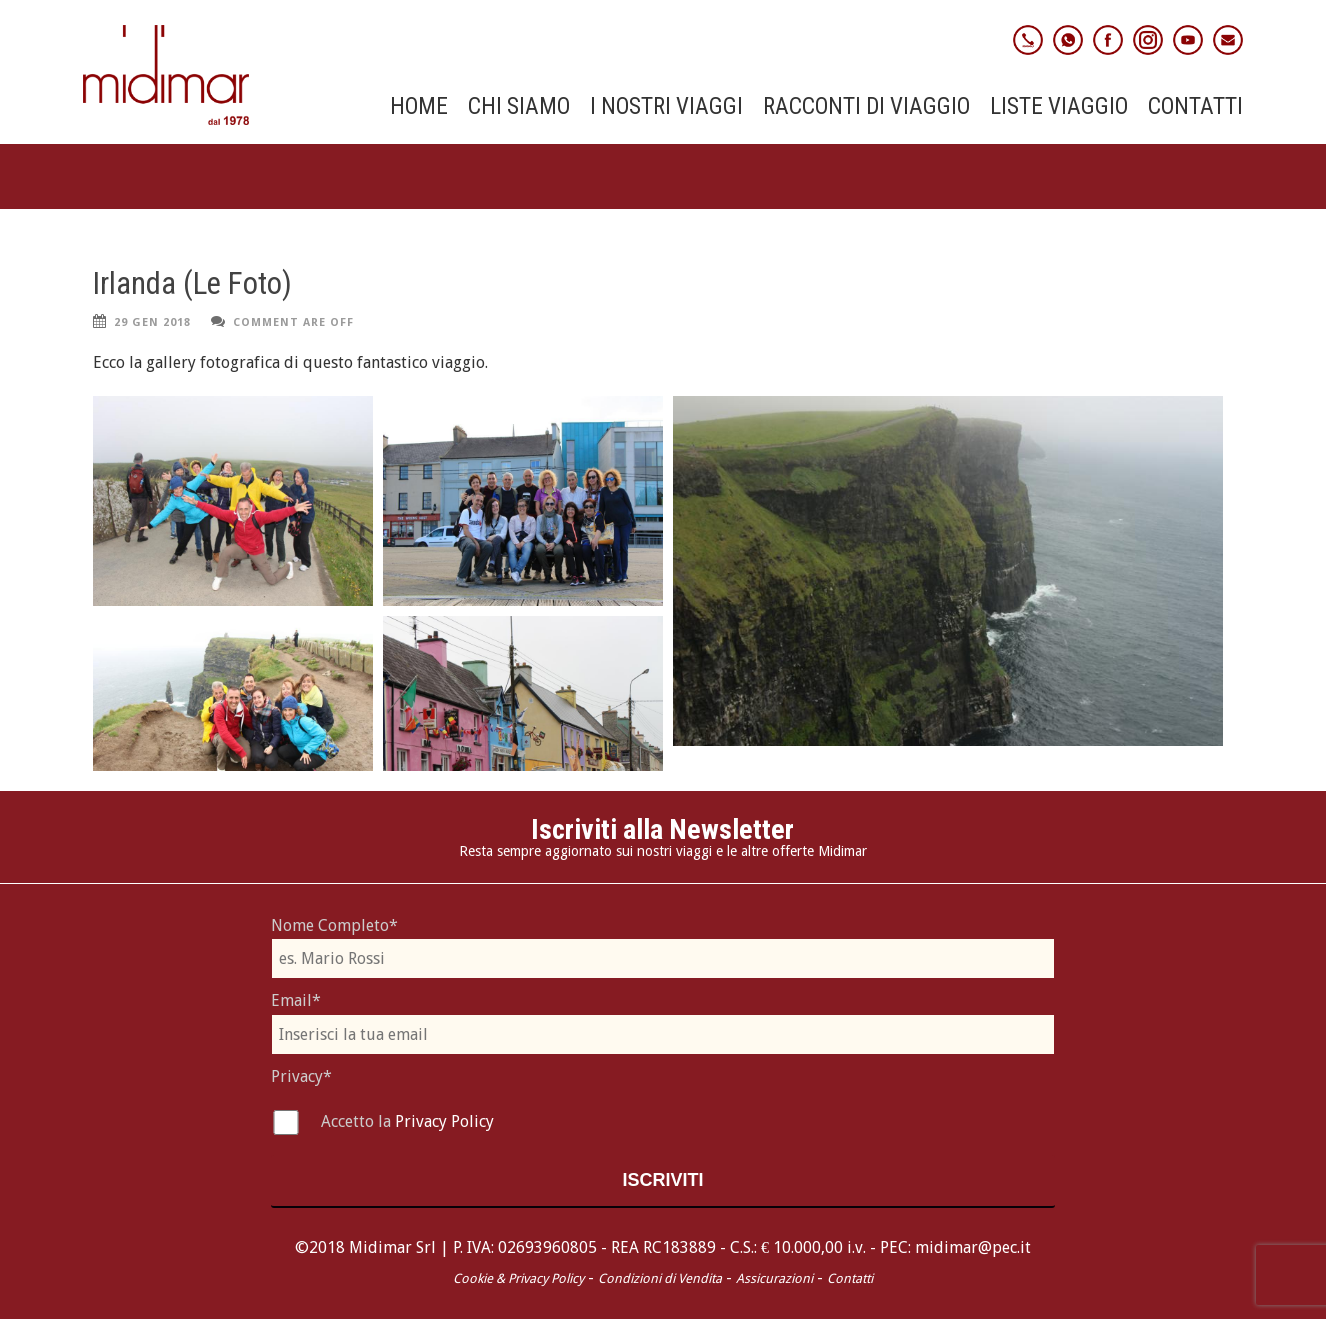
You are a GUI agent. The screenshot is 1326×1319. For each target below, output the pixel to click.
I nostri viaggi (666, 107)
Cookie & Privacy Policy (518, 1278)
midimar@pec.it (973, 1247)
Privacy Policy (444, 1121)
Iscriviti (662, 1180)
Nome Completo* (334, 925)
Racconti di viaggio (866, 107)
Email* (296, 1000)
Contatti (1195, 107)
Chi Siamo (519, 107)
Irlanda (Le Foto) (192, 283)
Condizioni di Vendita (660, 1278)
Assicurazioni (774, 1278)
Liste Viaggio (1059, 107)
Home (419, 107)
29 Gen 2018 (152, 322)
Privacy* (301, 1076)
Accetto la (358, 1121)
